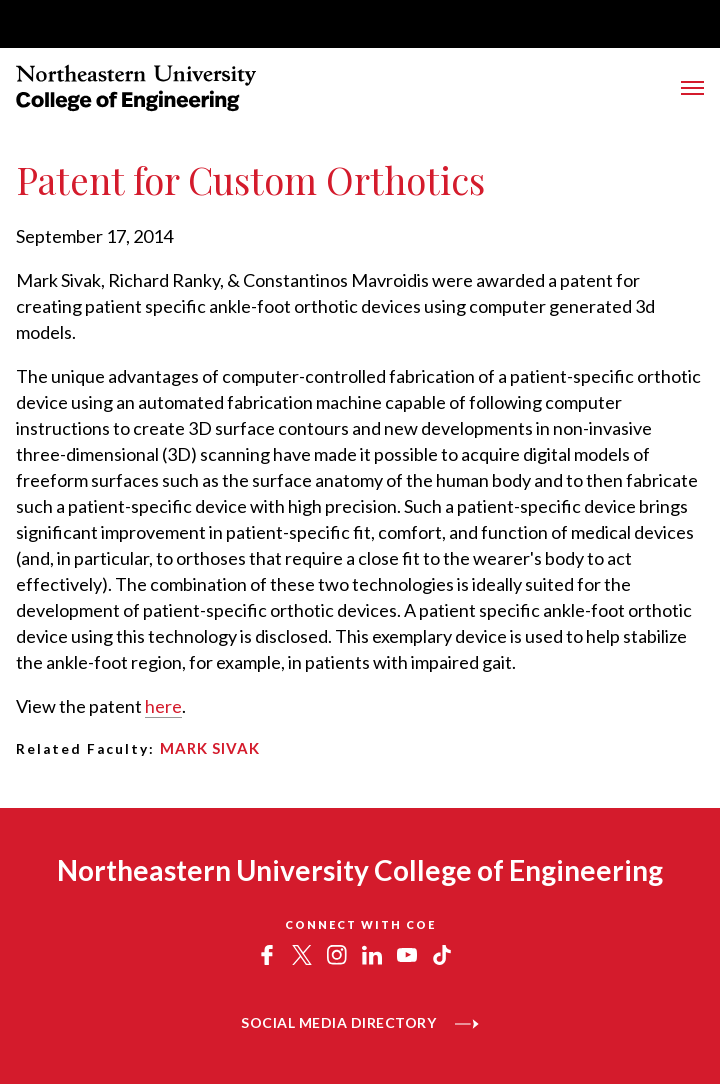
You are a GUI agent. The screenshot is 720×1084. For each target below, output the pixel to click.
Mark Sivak (210, 748)
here (163, 706)
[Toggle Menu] (692, 88)
